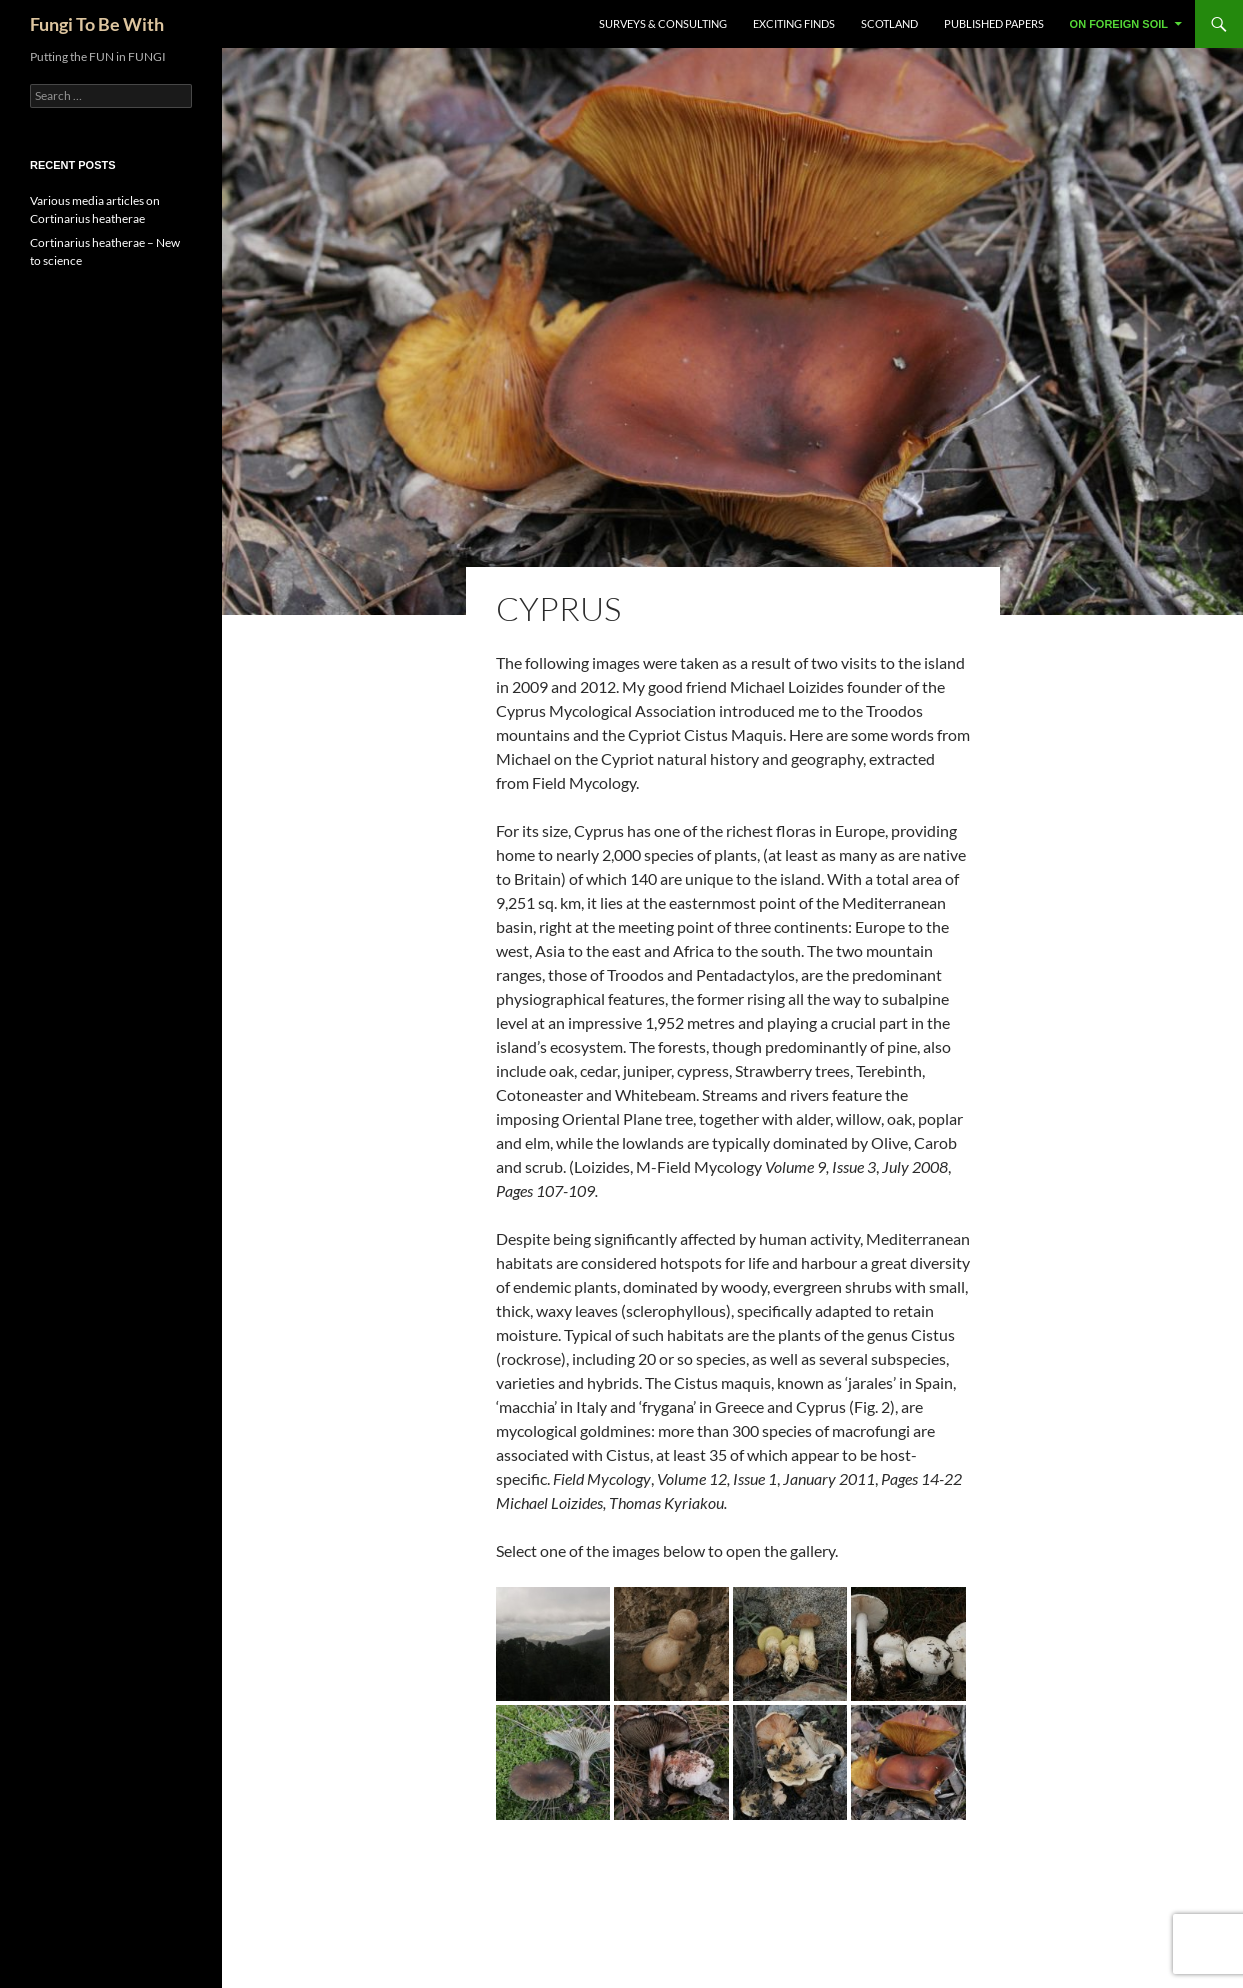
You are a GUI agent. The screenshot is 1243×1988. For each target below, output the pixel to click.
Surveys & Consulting (663, 23)
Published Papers (994, 23)
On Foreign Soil (1119, 24)
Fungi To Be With (97, 24)
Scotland (889, 23)
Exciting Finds (794, 23)
